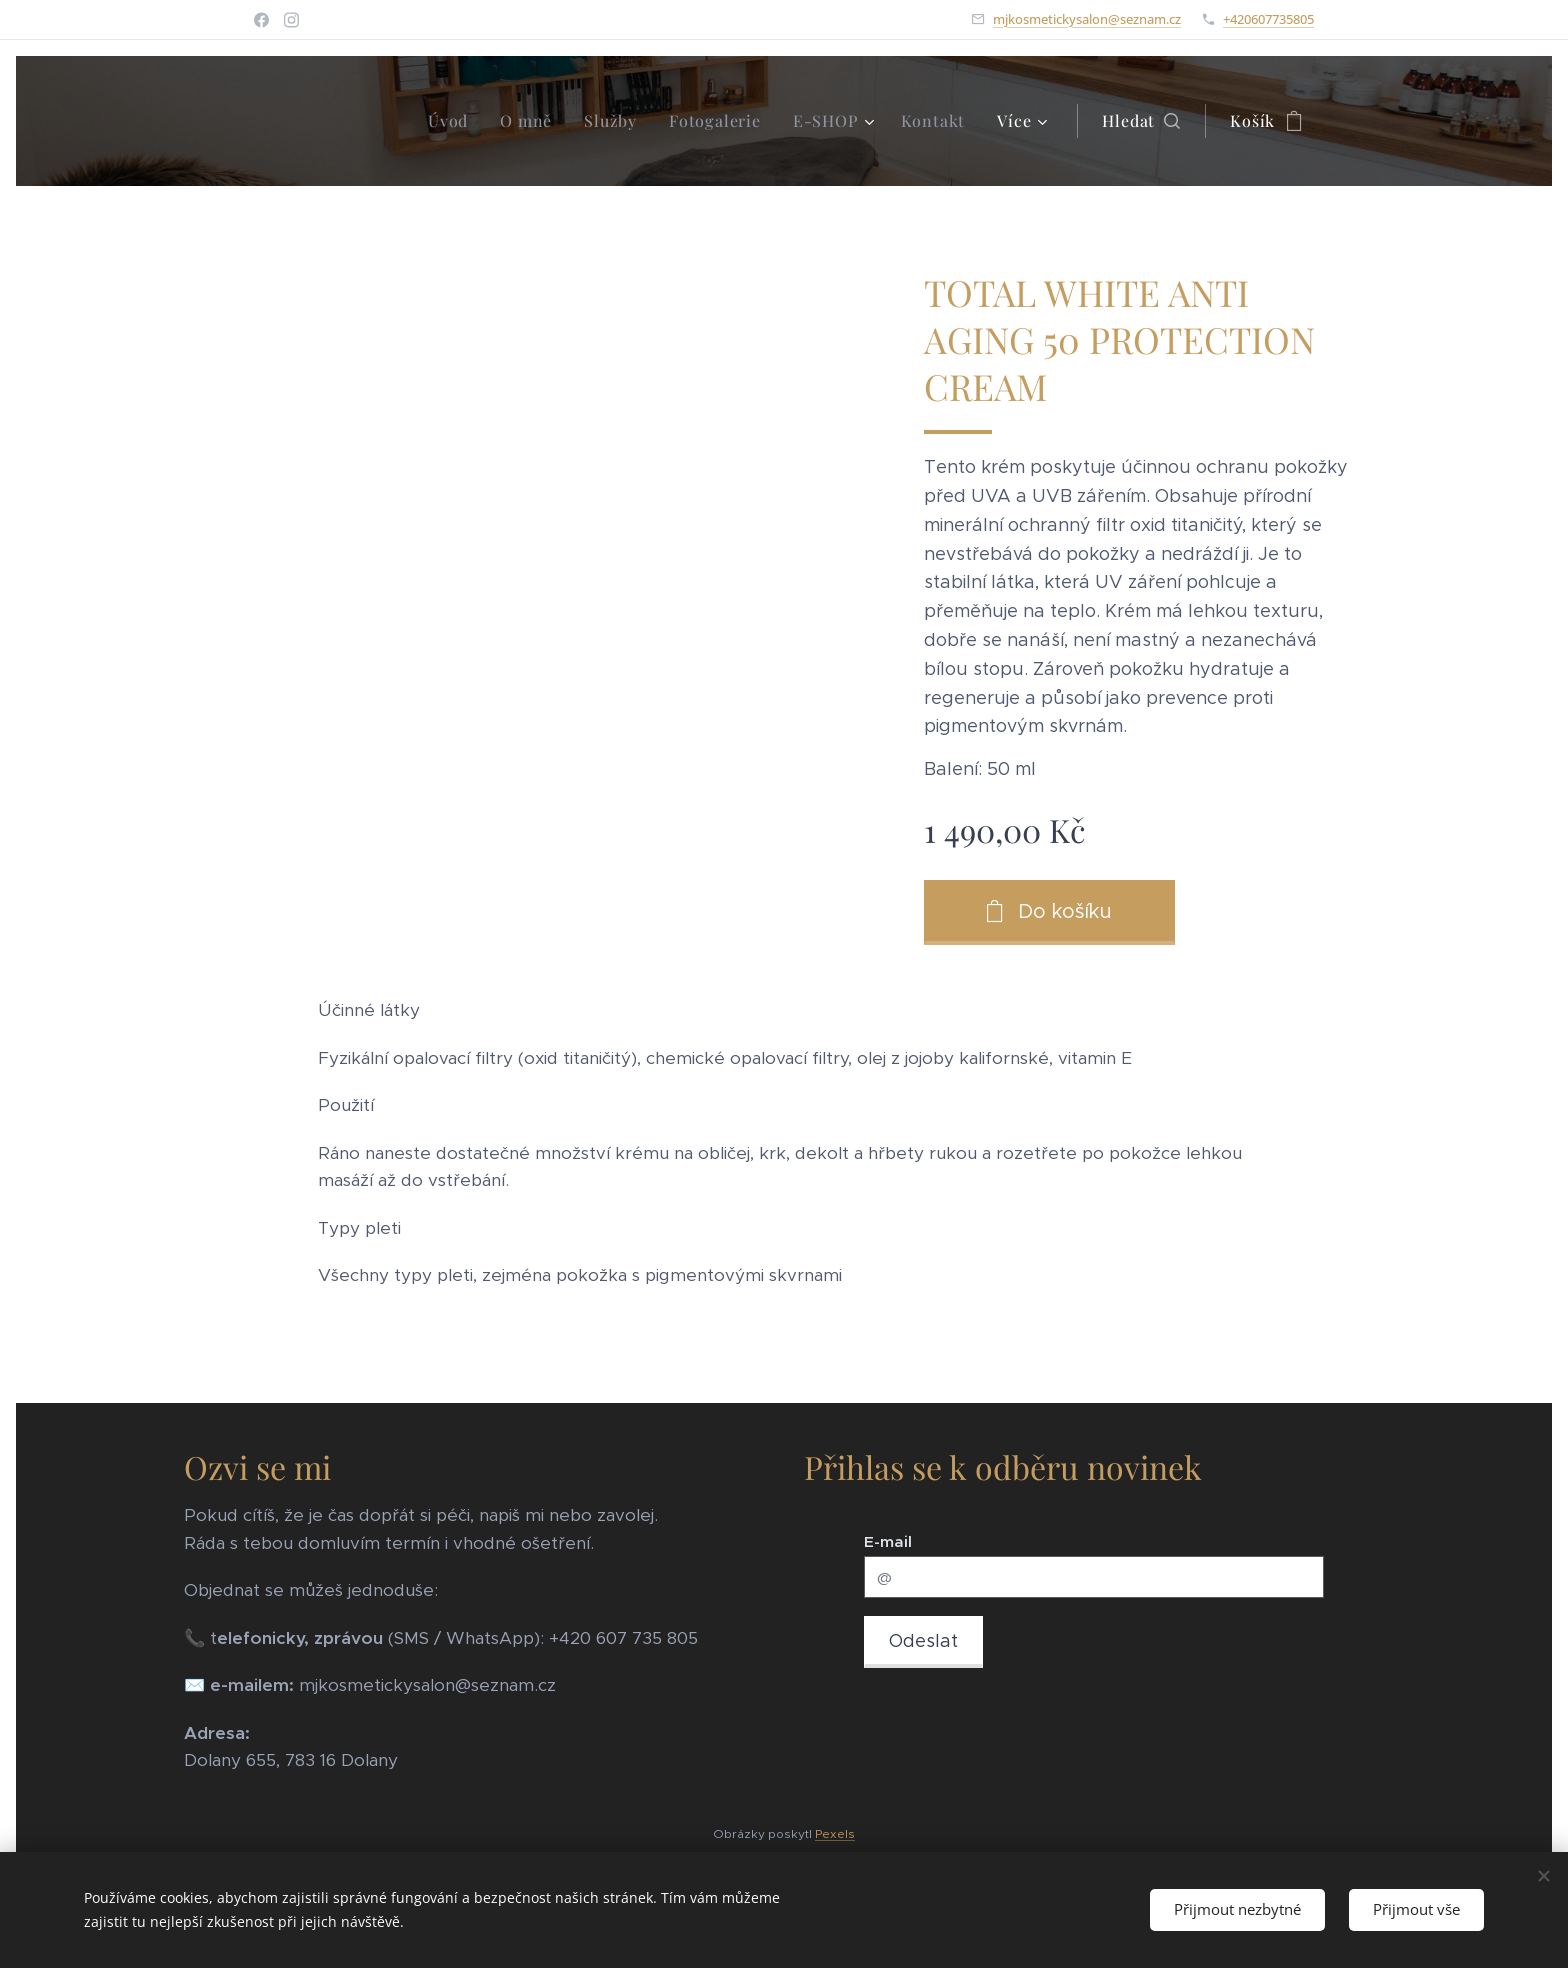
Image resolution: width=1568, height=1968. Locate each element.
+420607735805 (1268, 19)
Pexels (835, 1833)
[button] (1141, 121)
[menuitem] (453, 121)
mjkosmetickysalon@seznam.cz (1087, 19)
